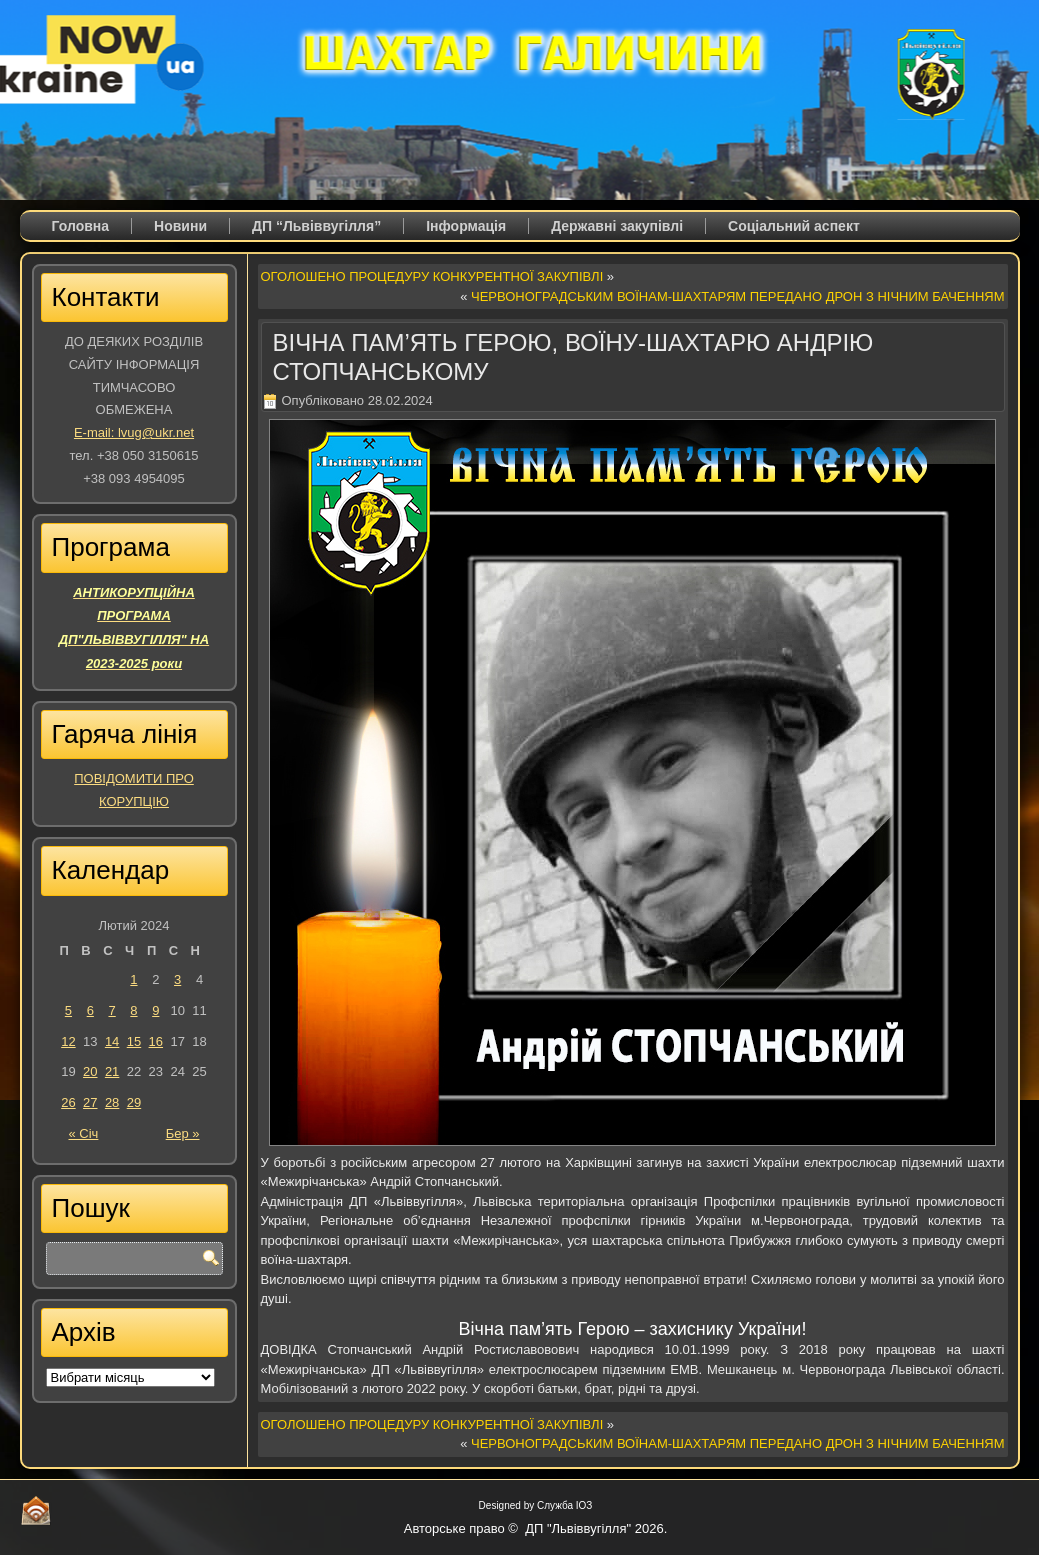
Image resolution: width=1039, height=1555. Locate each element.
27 (90, 1102)
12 (68, 1041)
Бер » (183, 1133)
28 (112, 1102)
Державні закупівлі (617, 226)
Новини (180, 226)
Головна (81, 226)
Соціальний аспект (794, 226)
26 (68, 1102)
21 (112, 1071)
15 (134, 1041)
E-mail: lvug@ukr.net (134, 432)
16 (156, 1041)
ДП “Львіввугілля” (316, 226)
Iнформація (466, 226)
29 (134, 1102)
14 (112, 1041)
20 (90, 1071)
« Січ (84, 1133)
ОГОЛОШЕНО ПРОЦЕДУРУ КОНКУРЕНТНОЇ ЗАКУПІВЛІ (432, 276)
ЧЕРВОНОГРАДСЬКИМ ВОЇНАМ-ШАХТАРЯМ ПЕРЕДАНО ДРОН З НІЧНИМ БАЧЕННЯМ (738, 296)
